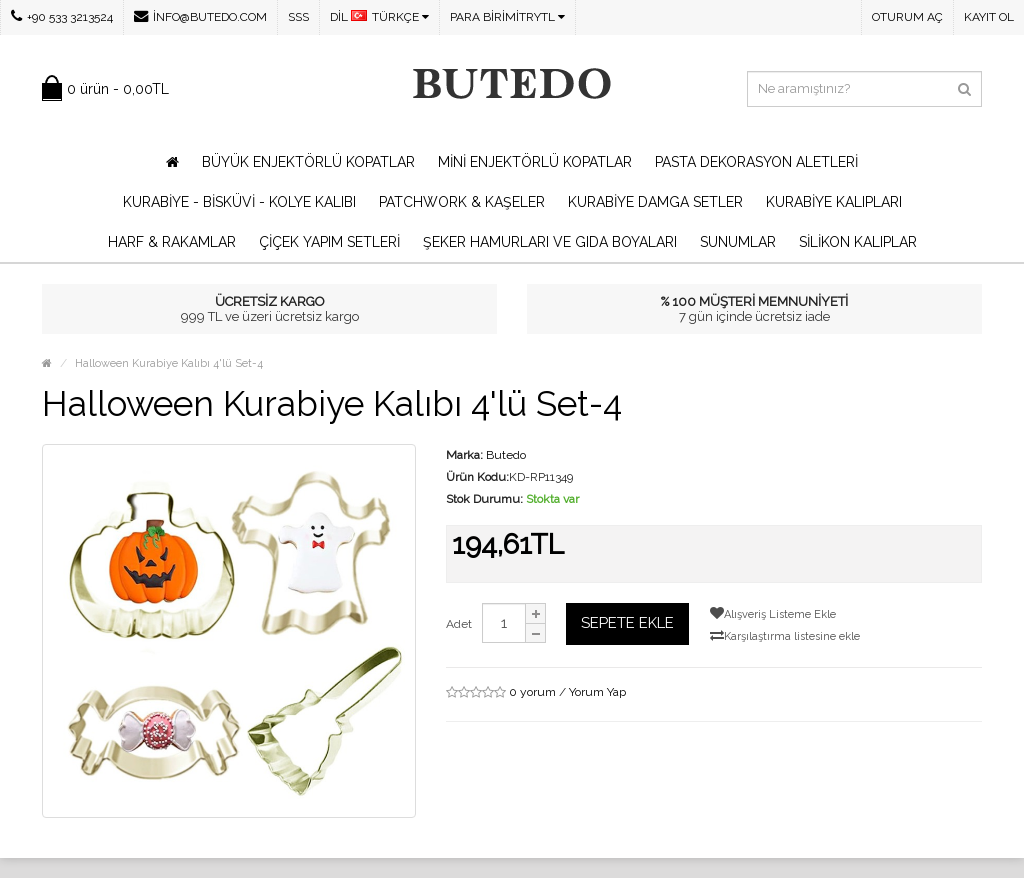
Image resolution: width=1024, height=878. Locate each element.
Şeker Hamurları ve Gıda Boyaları (550, 242)
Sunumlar (738, 242)
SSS (298, 17)
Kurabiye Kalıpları (834, 202)
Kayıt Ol (989, 17)
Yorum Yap (597, 692)
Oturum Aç (907, 17)
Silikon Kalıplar (858, 242)
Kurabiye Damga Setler (655, 202)
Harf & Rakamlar (172, 242)
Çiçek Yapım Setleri (329, 242)
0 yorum (532, 692)
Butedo (506, 455)
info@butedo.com (200, 16)
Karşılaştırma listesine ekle (785, 635)
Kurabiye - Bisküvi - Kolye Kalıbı (239, 202)
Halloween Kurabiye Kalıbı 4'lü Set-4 (169, 363)
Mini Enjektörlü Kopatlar (535, 162)
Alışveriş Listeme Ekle (773, 613)
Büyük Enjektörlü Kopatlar (308, 162)
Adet (459, 624)
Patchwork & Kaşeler (462, 202)
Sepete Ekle (627, 623)
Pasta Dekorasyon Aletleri (756, 162)
